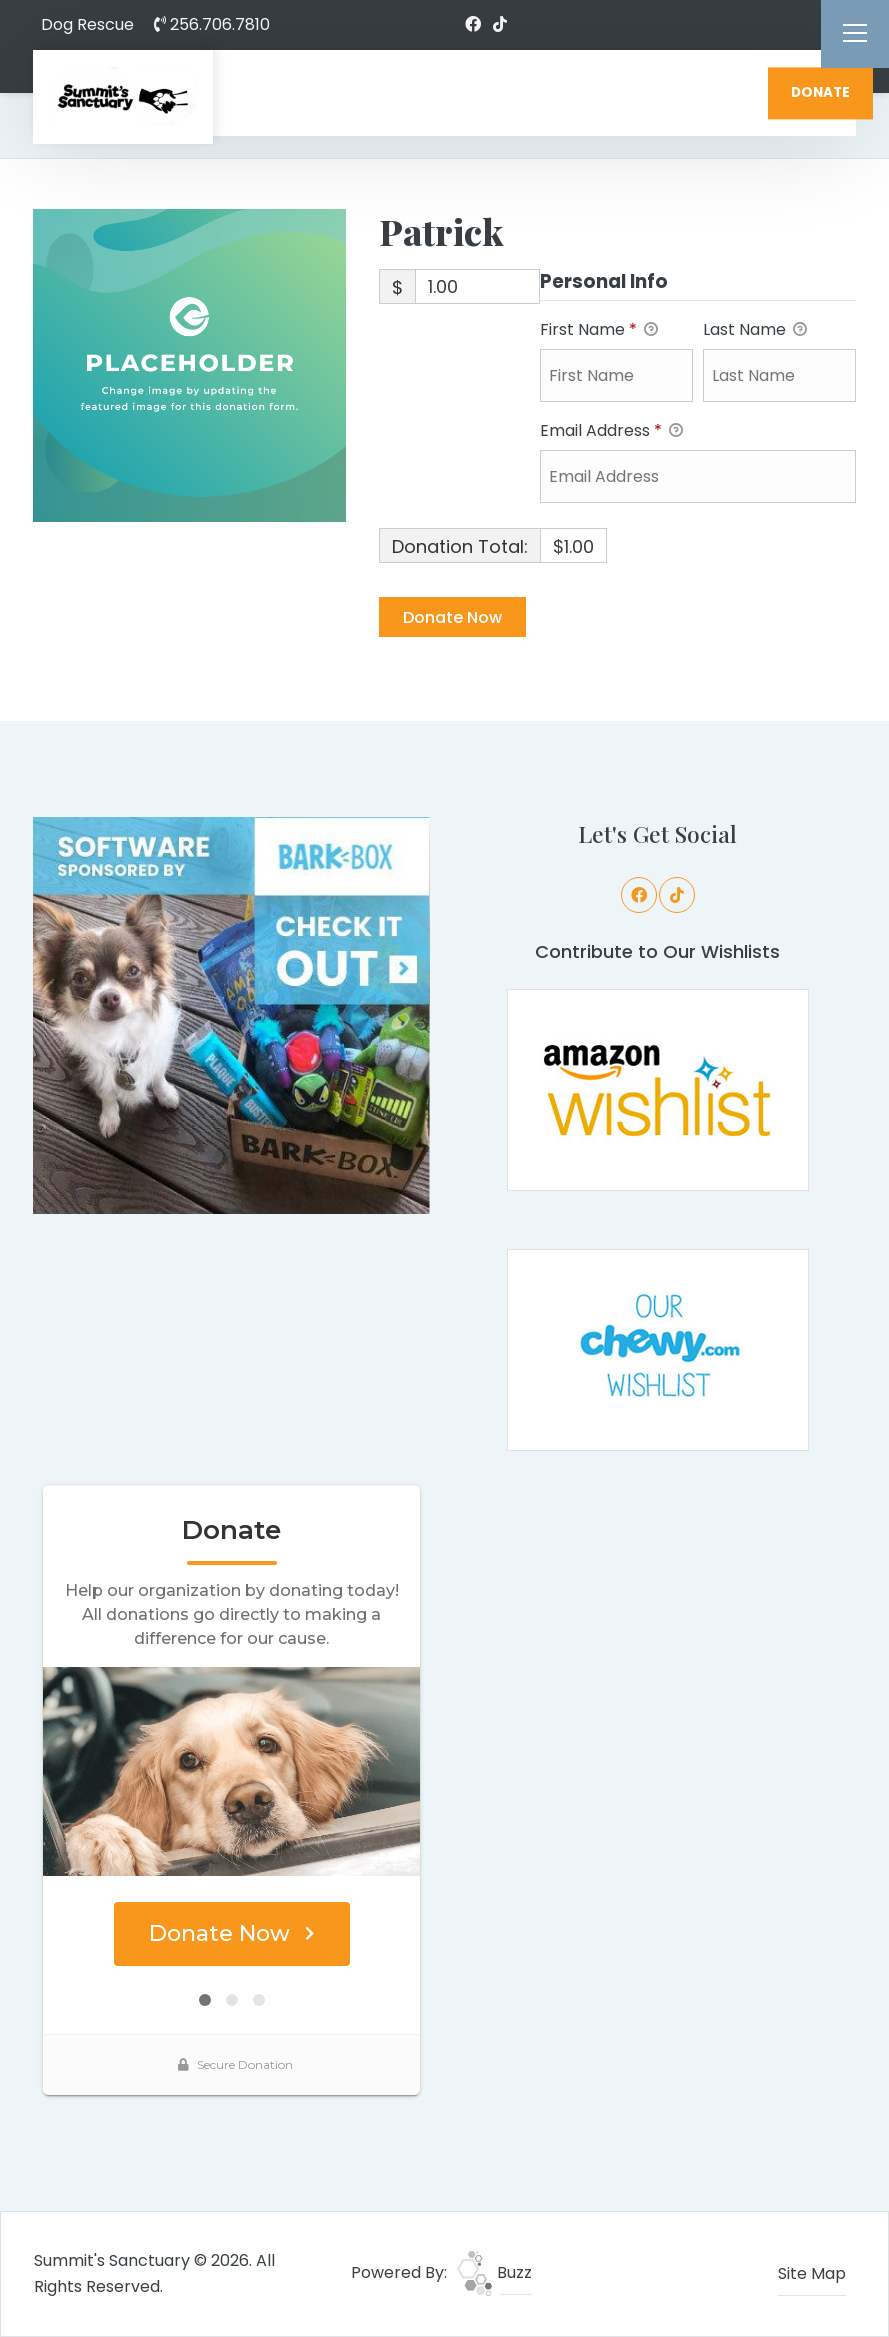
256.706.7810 (212, 24)
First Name (599, 330)
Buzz (494, 2272)
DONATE (820, 92)
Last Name (755, 330)
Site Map (812, 2273)
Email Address (611, 431)
